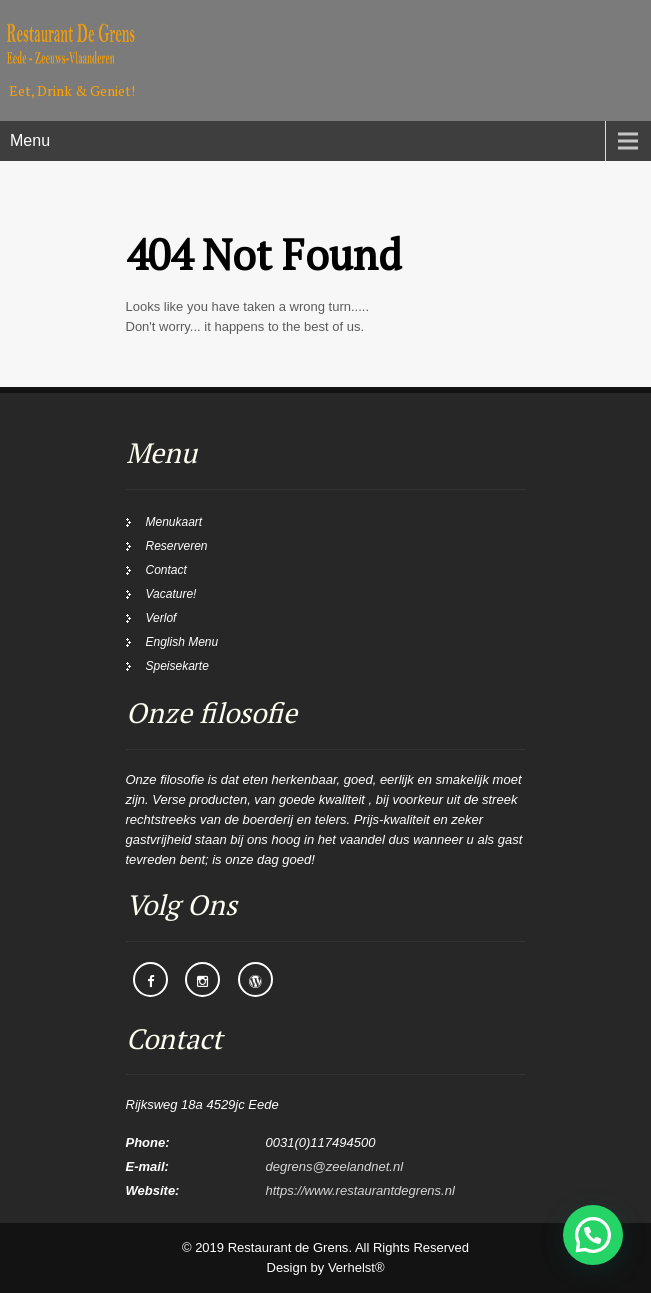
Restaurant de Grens (288, 1247)
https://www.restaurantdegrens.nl (360, 1190)
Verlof (161, 618)
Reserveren (177, 546)
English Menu (182, 642)
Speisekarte (177, 666)
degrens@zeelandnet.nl (335, 1166)
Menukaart (174, 522)
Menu (30, 140)
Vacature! (171, 594)
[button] (593, 1235)
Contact (166, 570)
